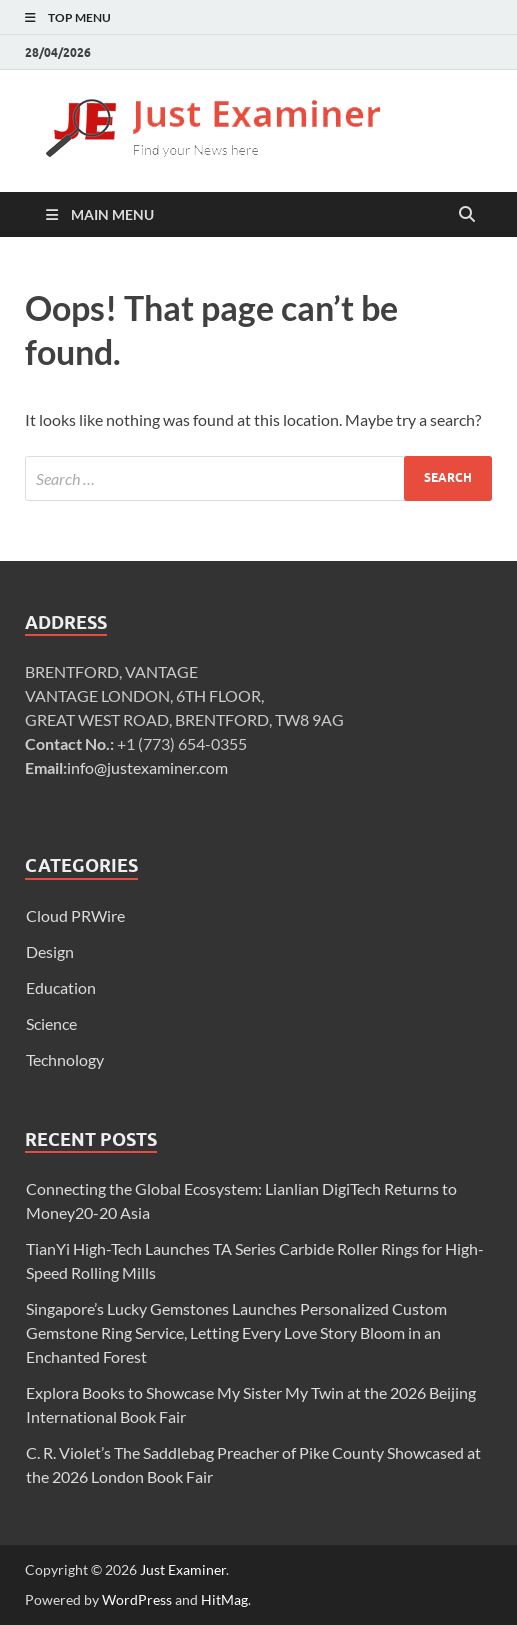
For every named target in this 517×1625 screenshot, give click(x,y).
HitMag (224, 1599)
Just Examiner (183, 1569)
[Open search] (467, 215)
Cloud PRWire (75, 915)
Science (51, 1023)
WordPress (137, 1599)
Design (50, 951)
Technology (65, 1059)
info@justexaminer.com (147, 767)
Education (61, 987)
